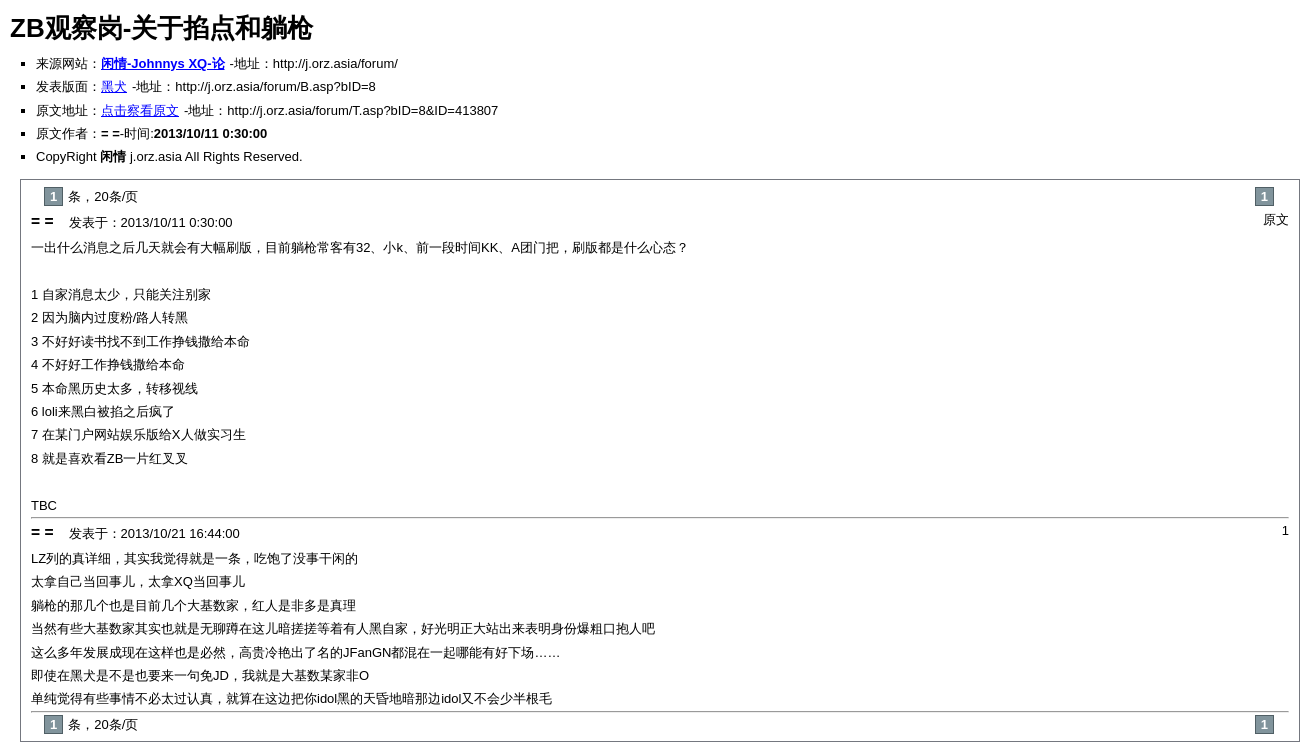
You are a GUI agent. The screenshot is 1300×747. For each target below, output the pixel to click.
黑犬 (114, 86)
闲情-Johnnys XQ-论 (163, 63)
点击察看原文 (140, 110)
